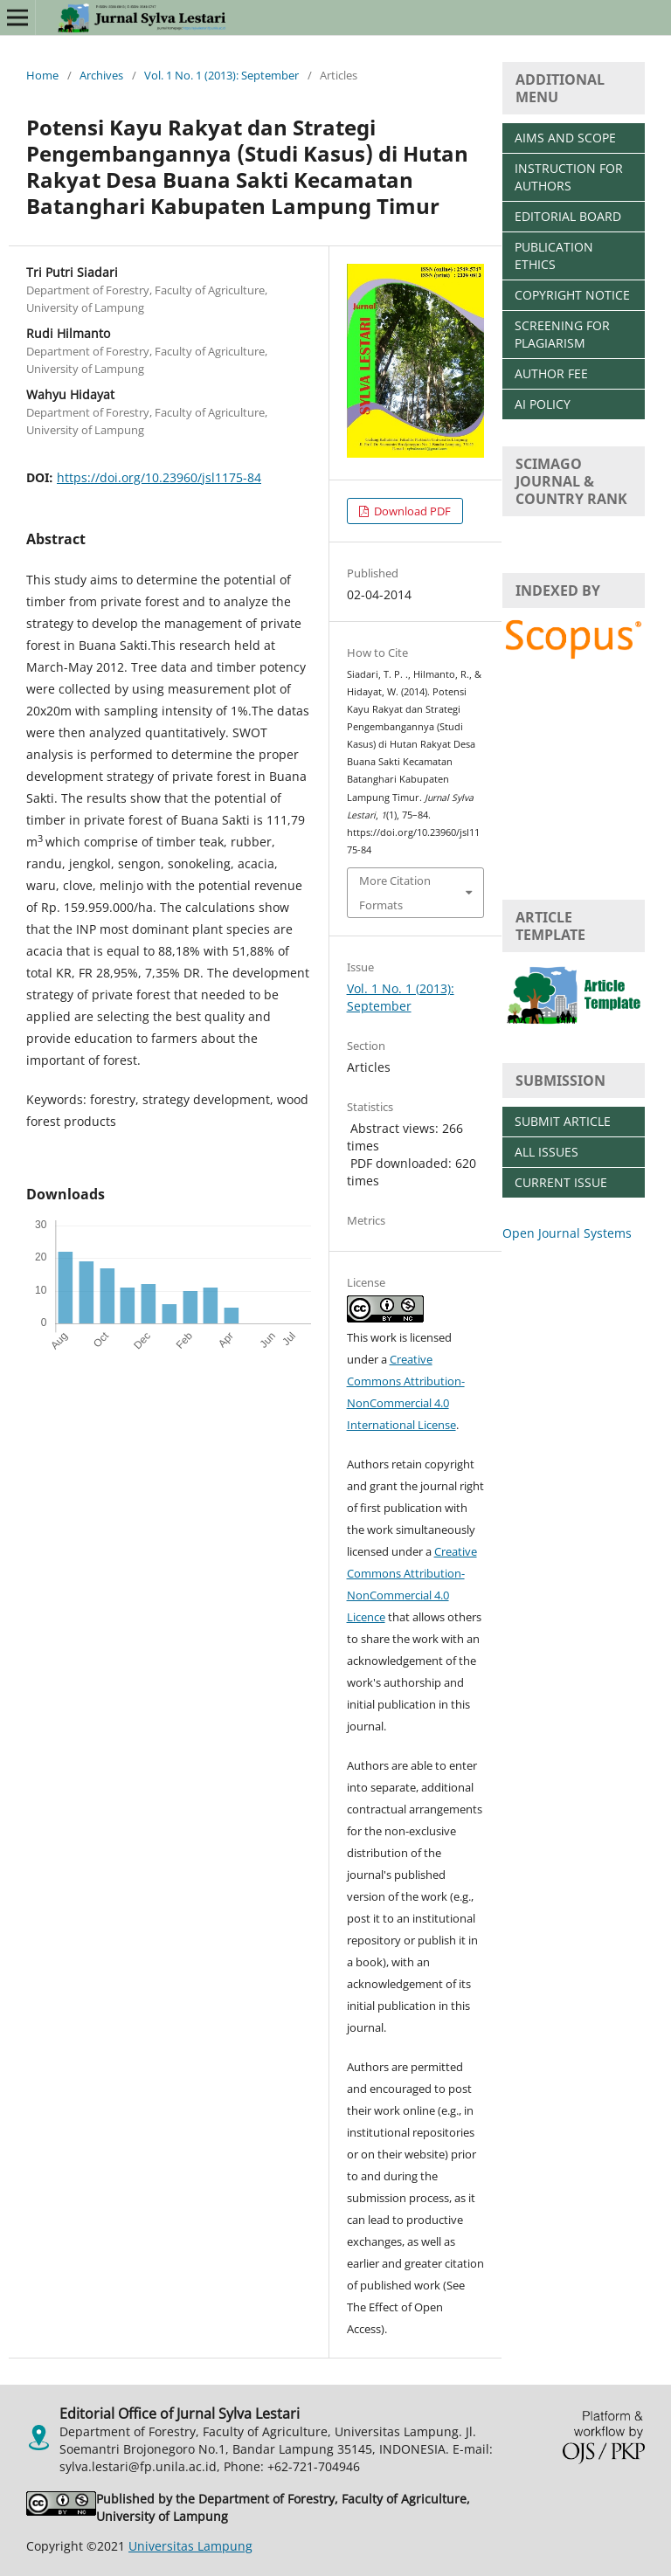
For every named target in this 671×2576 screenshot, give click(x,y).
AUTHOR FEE (551, 373)
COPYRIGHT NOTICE (572, 295)
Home (42, 75)
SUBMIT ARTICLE (563, 1121)
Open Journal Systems (567, 1233)
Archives (101, 75)
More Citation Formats (395, 893)
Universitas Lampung (190, 2546)
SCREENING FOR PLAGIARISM (562, 334)
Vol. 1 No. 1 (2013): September (221, 75)
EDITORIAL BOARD (568, 216)
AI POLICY (543, 404)
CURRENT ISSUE (561, 1182)
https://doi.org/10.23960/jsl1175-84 (159, 477)
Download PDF (411, 511)
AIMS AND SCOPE (565, 137)
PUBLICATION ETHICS (554, 255)
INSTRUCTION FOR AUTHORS (569, 177)
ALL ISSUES (546, 1151)
